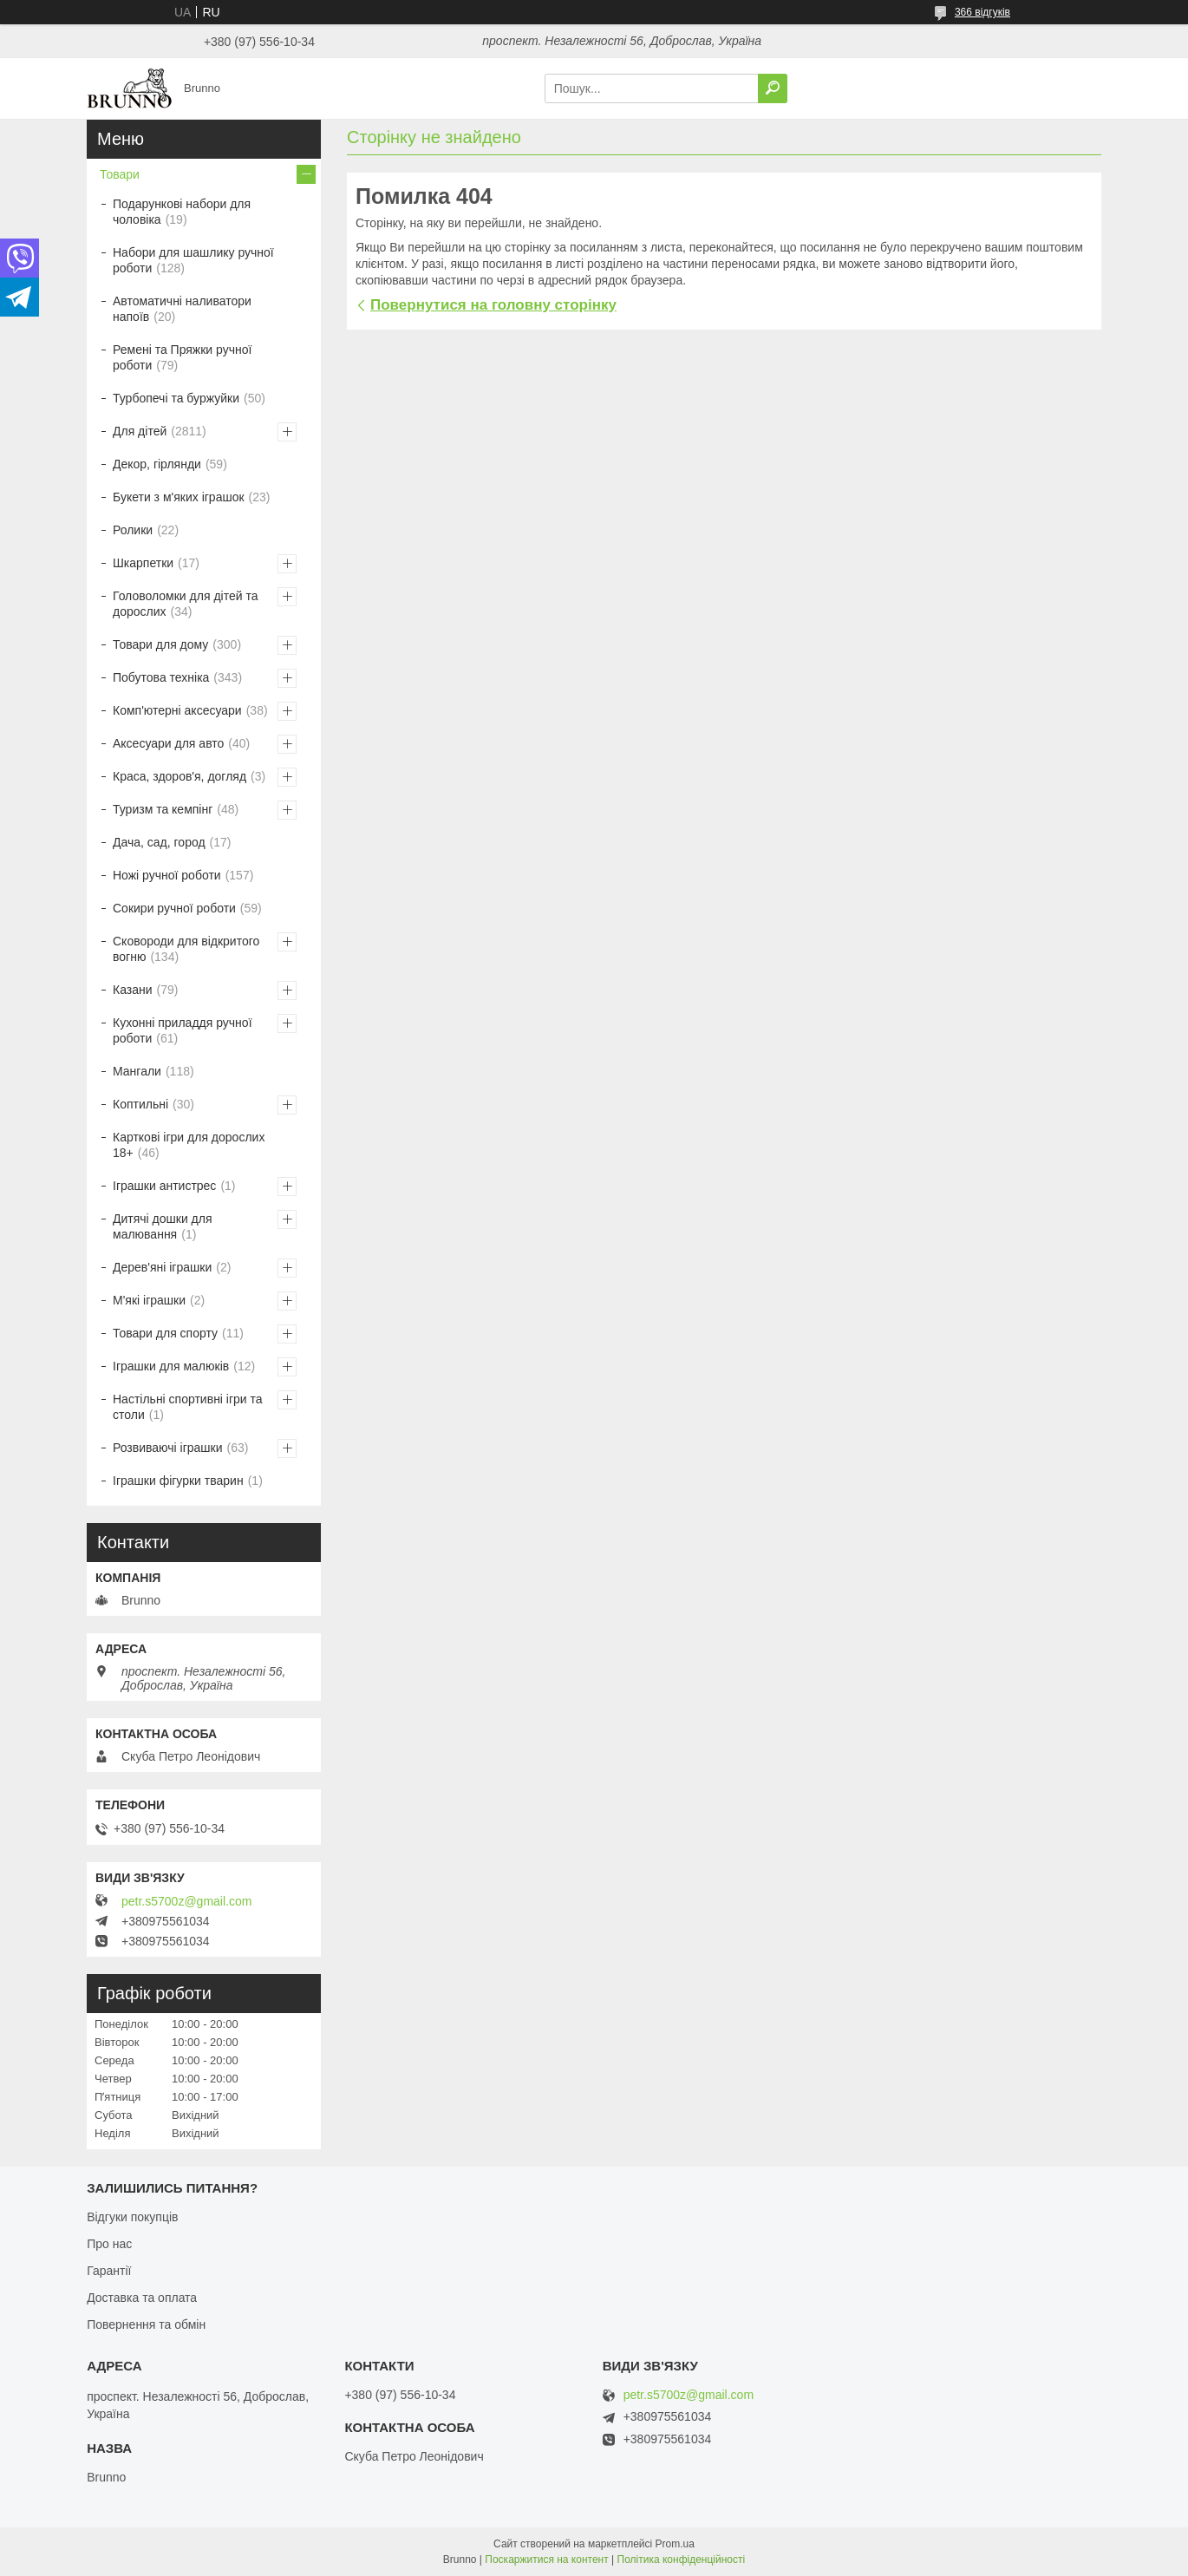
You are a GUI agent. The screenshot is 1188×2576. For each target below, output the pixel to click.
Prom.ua (675, 2544)
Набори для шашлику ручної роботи (193, 260)
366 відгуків (982, 12)
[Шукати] (772, 88)
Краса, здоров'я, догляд (179, 776)
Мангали (137, 1071)
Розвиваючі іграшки (168, 1448)
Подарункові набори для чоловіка (182, 211)
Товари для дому (160, 644)
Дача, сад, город (159, 842)
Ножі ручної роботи (167, 875)
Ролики (133, 530)
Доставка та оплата (142, 2298)
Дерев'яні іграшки (162, 1267)
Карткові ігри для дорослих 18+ (188, 1145)
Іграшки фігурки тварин (178, 1480)
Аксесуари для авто (168, 743)
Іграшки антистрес (164, 1186)
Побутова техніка (161, 677)
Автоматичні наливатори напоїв (182, 309)
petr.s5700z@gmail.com (186, 1901)
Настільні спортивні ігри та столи (188, 1407)
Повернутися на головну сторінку (493, 305)
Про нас (109, 2244)
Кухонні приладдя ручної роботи (182, 1030)
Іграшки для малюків (171, 1366)
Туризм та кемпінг (162, 809)
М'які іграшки (149, 1300)
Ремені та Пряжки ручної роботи (182, 357)
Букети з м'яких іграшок (179, 497)
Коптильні (140, 1104)
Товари (120, 174)
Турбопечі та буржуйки (176, 398)
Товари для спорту (165, 1333)
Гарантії (109, 2271)
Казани (133, 990)
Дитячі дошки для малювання (162, 1226)
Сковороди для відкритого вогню (186, 949)
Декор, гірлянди (157, 464)
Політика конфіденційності (681, 2559)
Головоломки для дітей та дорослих (185, 603)
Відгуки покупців (132, 2217)
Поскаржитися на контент (546, 2559)
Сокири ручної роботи (174, 908)
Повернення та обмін (146, 2324)
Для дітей (139, 431)
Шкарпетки (143, 563)
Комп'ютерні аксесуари (177, 710)
